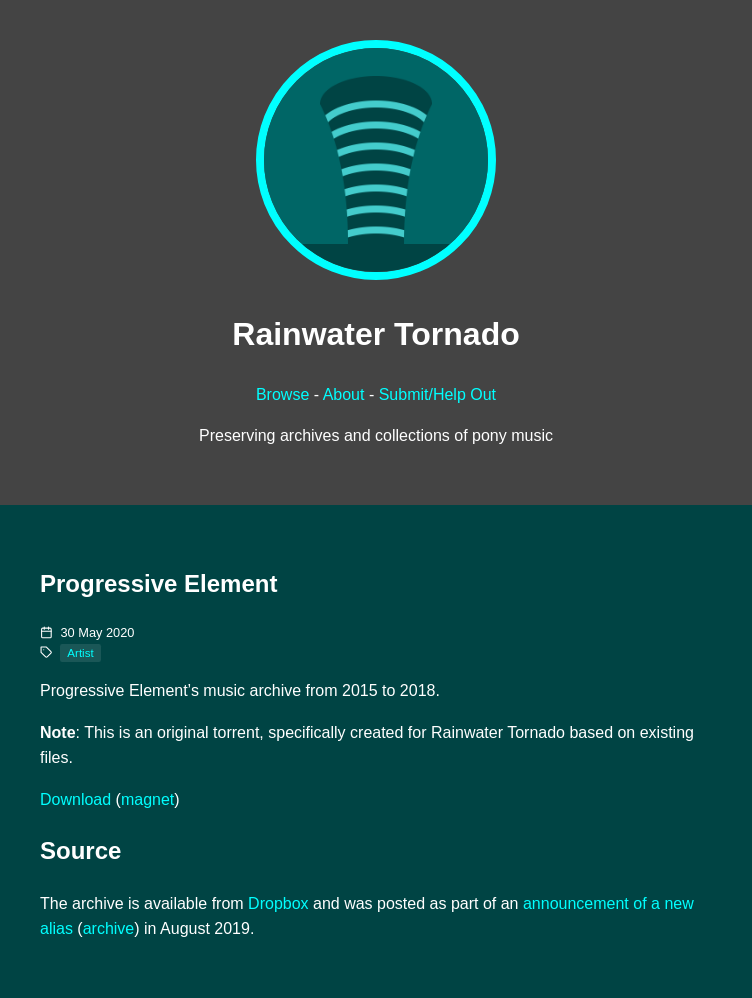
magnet (147, 799)
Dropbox (278, 903)
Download (75, 799)
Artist (80, 653)
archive (109, 928)
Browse (282, 394)
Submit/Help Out (437, 394)
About (344, 394)
